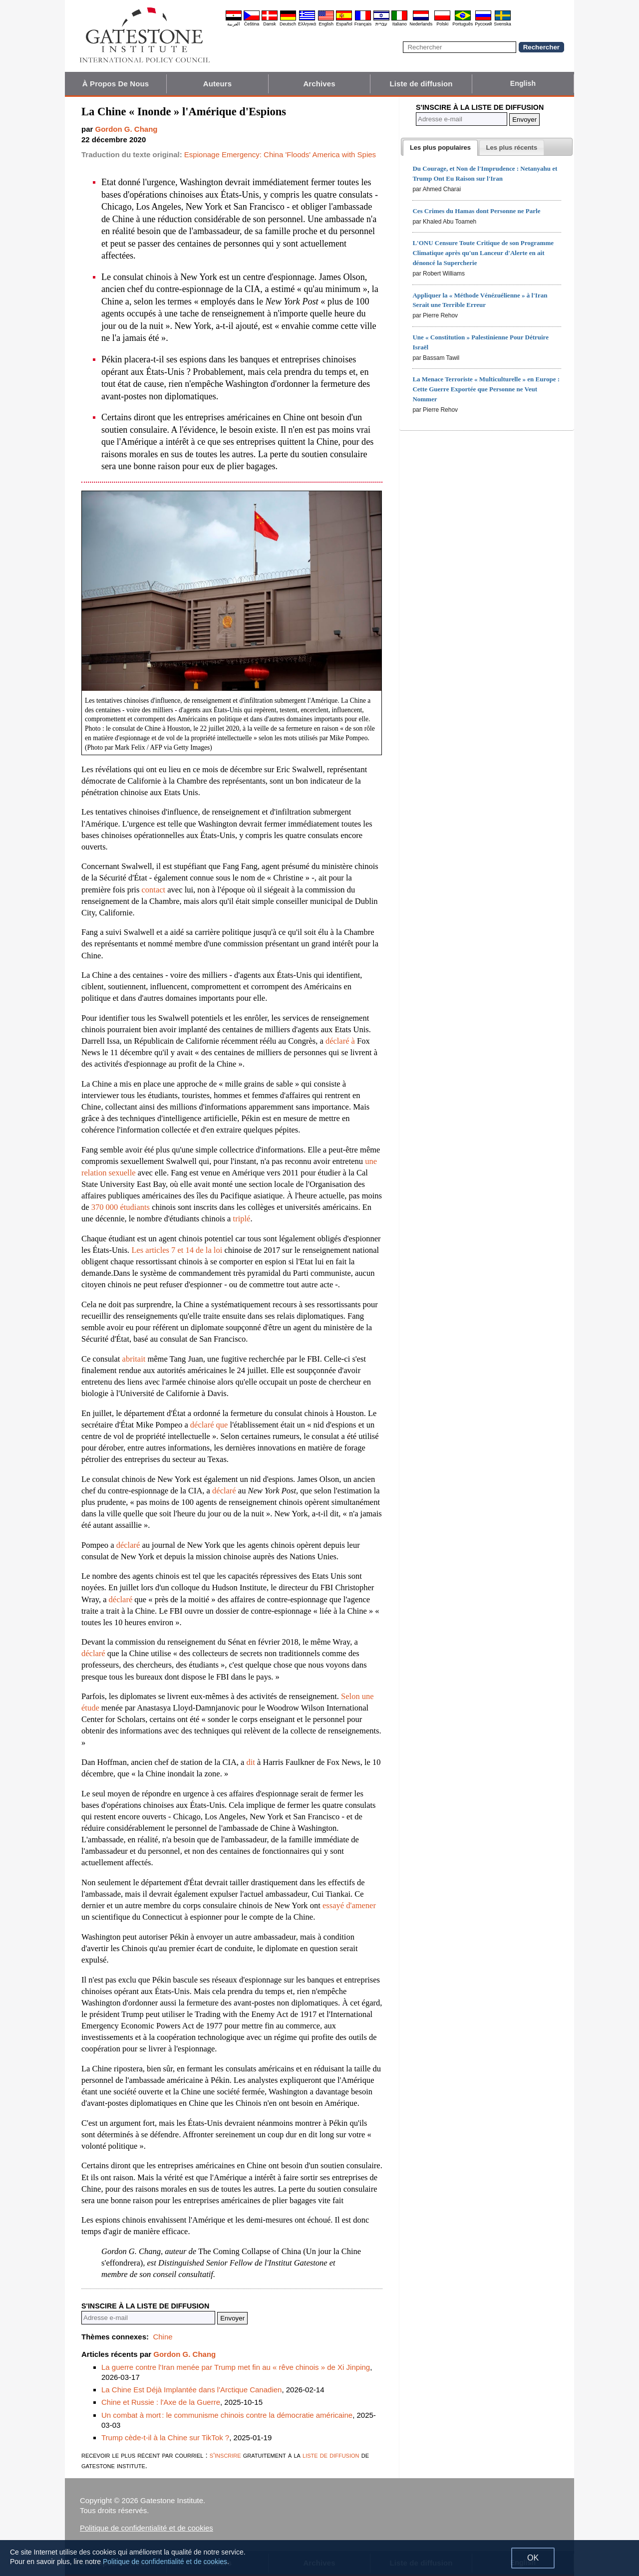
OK (533, 2558)
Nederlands (420, 23)
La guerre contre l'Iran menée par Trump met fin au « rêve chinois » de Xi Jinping (235, 2367)
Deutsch (288, 23)
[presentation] (440, 147)
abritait (134, 1359)
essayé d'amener (349, 1905)
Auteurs (217, 83)
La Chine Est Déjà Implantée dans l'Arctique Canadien (191, 2389)
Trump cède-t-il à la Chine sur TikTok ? (165, 2437)
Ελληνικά (307, 23)
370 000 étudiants (120, 1207)
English (326, 23)
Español (344, 23)
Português (462, 23)
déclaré (224, 1490)
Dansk (269, 23)
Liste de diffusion (421, 83)
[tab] (440, 148)
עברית (381, 23)
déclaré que (209, 1425)
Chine (162, 2336)
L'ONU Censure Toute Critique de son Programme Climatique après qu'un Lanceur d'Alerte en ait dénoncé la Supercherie (483, 253)
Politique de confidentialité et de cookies (146, 2528)
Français (363, 23)
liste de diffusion (331, 2455)
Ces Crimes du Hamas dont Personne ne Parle (476, 211)
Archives (319, 83)
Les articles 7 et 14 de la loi (176, 1250)
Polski (442, 23)
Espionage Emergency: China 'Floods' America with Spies (280, 154)
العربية (233, 23)
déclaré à (340, 1041)
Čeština (252, 23)
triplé (242, 1218)
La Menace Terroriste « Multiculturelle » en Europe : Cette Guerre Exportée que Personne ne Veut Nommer (486, 389)
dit (251, 1762)
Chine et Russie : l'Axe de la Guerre (160, 2402)
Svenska (502, 23)
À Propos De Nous (115, 83)
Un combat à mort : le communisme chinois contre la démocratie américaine (226, 2415)
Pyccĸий (483, 23)
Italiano (399, 23)
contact (154, 889)
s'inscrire (225, 2455)
